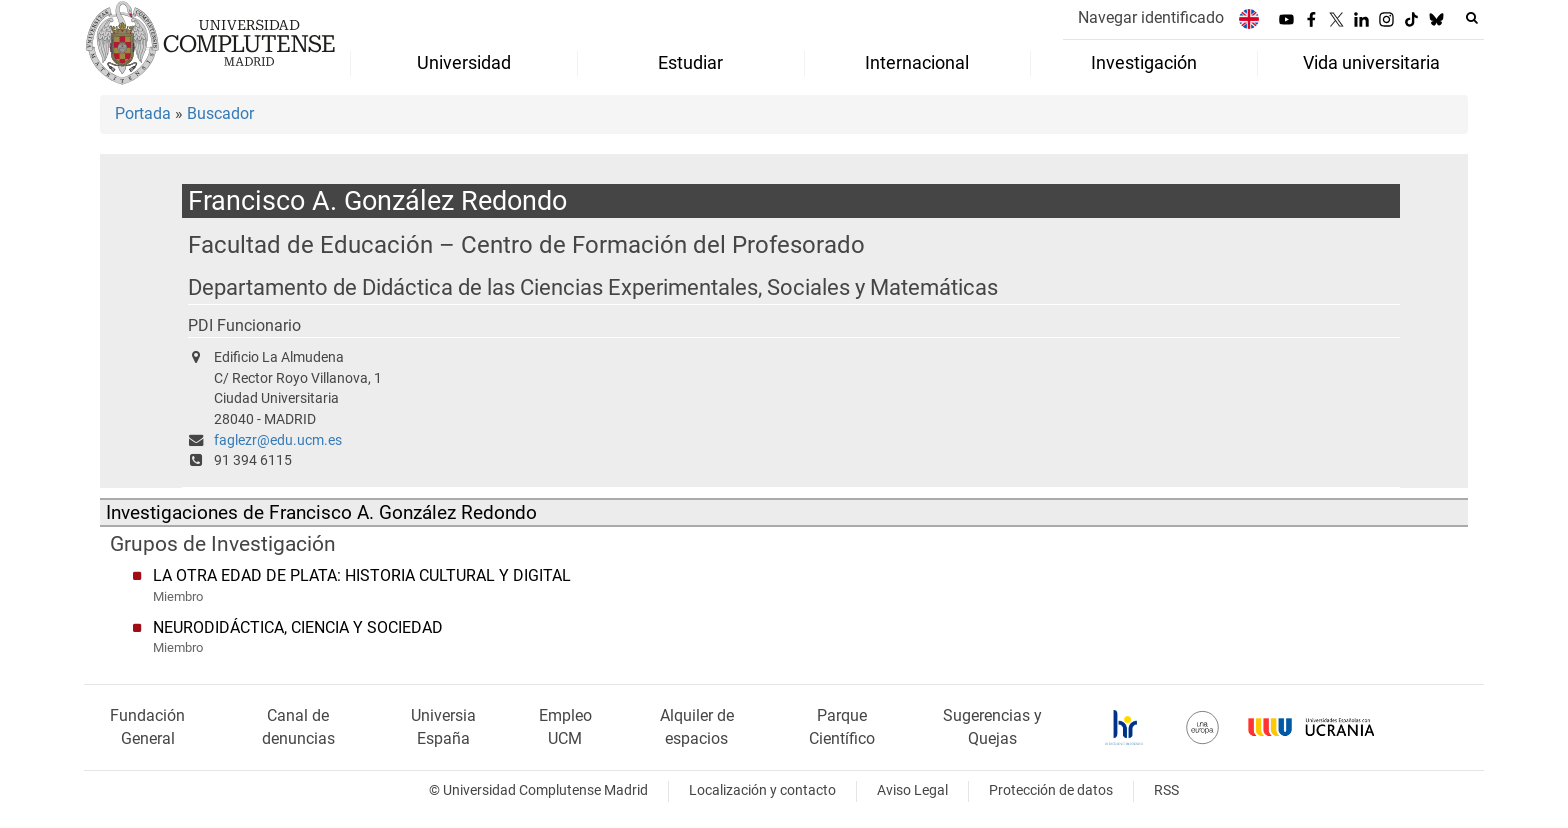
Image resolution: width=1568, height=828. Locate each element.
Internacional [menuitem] (917, 63)
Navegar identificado (1151, 17)
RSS (1166, 790)
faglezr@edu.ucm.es (278, 440)
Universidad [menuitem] (464, 63)
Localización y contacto (762, 790)
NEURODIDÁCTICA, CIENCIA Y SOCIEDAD (298, 627)
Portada (143, 113)
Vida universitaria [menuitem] (1371, 63)
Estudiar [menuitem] (690, 63)
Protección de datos (1051, 790)
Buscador (220, 113)
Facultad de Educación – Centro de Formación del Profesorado (526, 244)
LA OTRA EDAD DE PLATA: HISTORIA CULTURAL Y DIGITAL (362, 575)
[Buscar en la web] (1472, 18)
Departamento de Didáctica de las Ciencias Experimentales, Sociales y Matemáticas (593, 287)
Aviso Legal (912, 790)
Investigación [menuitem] (1144, 63)
